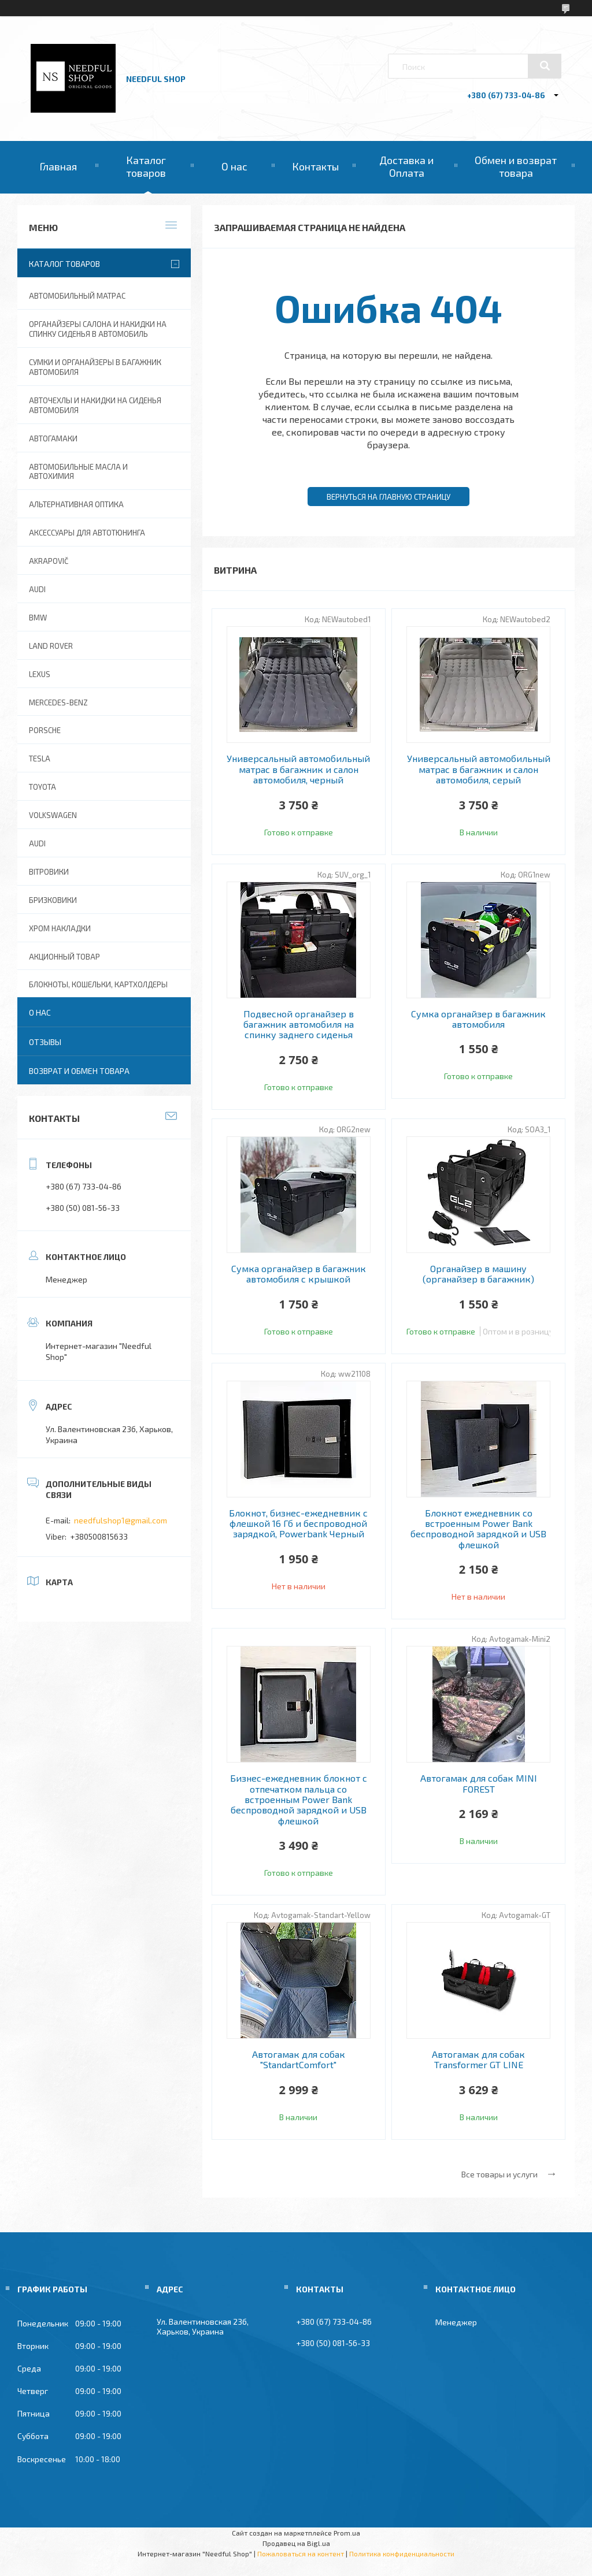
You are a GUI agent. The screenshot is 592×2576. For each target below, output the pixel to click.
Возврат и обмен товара (79, 1071)
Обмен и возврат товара (516, 166)
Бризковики (53, 900)
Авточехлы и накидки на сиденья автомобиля (95, 405)
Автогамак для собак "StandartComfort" (298, 2059)
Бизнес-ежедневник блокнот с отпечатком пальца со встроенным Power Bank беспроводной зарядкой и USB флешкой (298, 1799)
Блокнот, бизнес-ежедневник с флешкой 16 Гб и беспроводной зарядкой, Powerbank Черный (298, 1524)
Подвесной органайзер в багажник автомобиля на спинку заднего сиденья (298, 1024)
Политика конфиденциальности (401, 2553)
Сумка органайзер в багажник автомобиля (478, 1019)
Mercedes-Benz (58, 702)
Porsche (45, 730)
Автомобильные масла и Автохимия (78, 471)
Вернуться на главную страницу (388, 496)
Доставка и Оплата (406, 166)
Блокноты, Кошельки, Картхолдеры (98, 984)
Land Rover (51, 645)
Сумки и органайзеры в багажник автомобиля (95, 367)
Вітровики (49, 871)
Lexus (39, 674)
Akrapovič (48, 561)
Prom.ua (347, 2533)
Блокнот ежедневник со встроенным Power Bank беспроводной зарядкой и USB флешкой (478, 1529)
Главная (58, 166)
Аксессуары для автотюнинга (87, 532)
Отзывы (45, 1042)
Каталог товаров (146, 166)
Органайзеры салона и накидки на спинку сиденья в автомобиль (97, 329)
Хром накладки (60, 928)
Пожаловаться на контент (300, 2553)
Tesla (39, 758)
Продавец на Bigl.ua (296, 2543)
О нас (234, 166)
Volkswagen (53, 815)
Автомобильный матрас (77, 295)
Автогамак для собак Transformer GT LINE (478, 2059)
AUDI (37, 589)
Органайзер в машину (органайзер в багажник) (478, 1273)
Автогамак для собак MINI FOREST (478, 1783)
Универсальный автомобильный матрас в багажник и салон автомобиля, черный (298, 769)
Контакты (315, 166)
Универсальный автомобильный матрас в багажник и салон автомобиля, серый (478, 769)
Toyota (42, 786)
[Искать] (544, 66)
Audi (37, 843)
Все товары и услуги (499, 2174)
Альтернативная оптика (76, 504)
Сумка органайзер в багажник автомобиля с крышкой (298, 1273)
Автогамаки (53, 438)
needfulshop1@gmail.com (120, 1520)
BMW (38, 617)
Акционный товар (64, 956)
